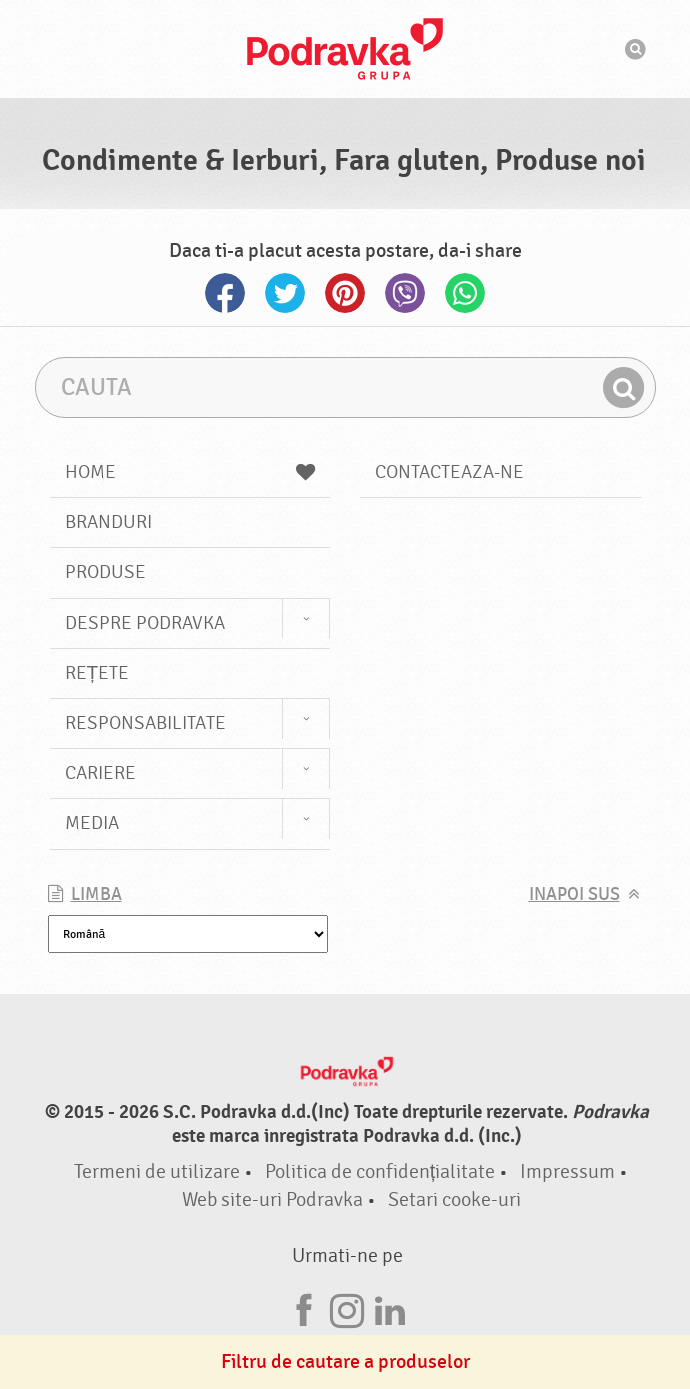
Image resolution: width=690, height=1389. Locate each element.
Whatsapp (465, 293)
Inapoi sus (574, 894)
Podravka (345, 49)
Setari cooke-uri (454, 1199)
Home (190, 472)
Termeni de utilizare (157, 1171)
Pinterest (345, 293)
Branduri (108, 522)
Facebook (225, 293)
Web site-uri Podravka (272, 1199)
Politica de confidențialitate (380, 1171)
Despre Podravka (145, 623)
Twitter (285, 293)
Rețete (97, 673)
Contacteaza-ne (449, 472)
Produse (105, 572)
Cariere (100, 773)
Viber (405, 293)
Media (92, 823)
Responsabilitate (145, 723)
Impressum (567, 1171)
